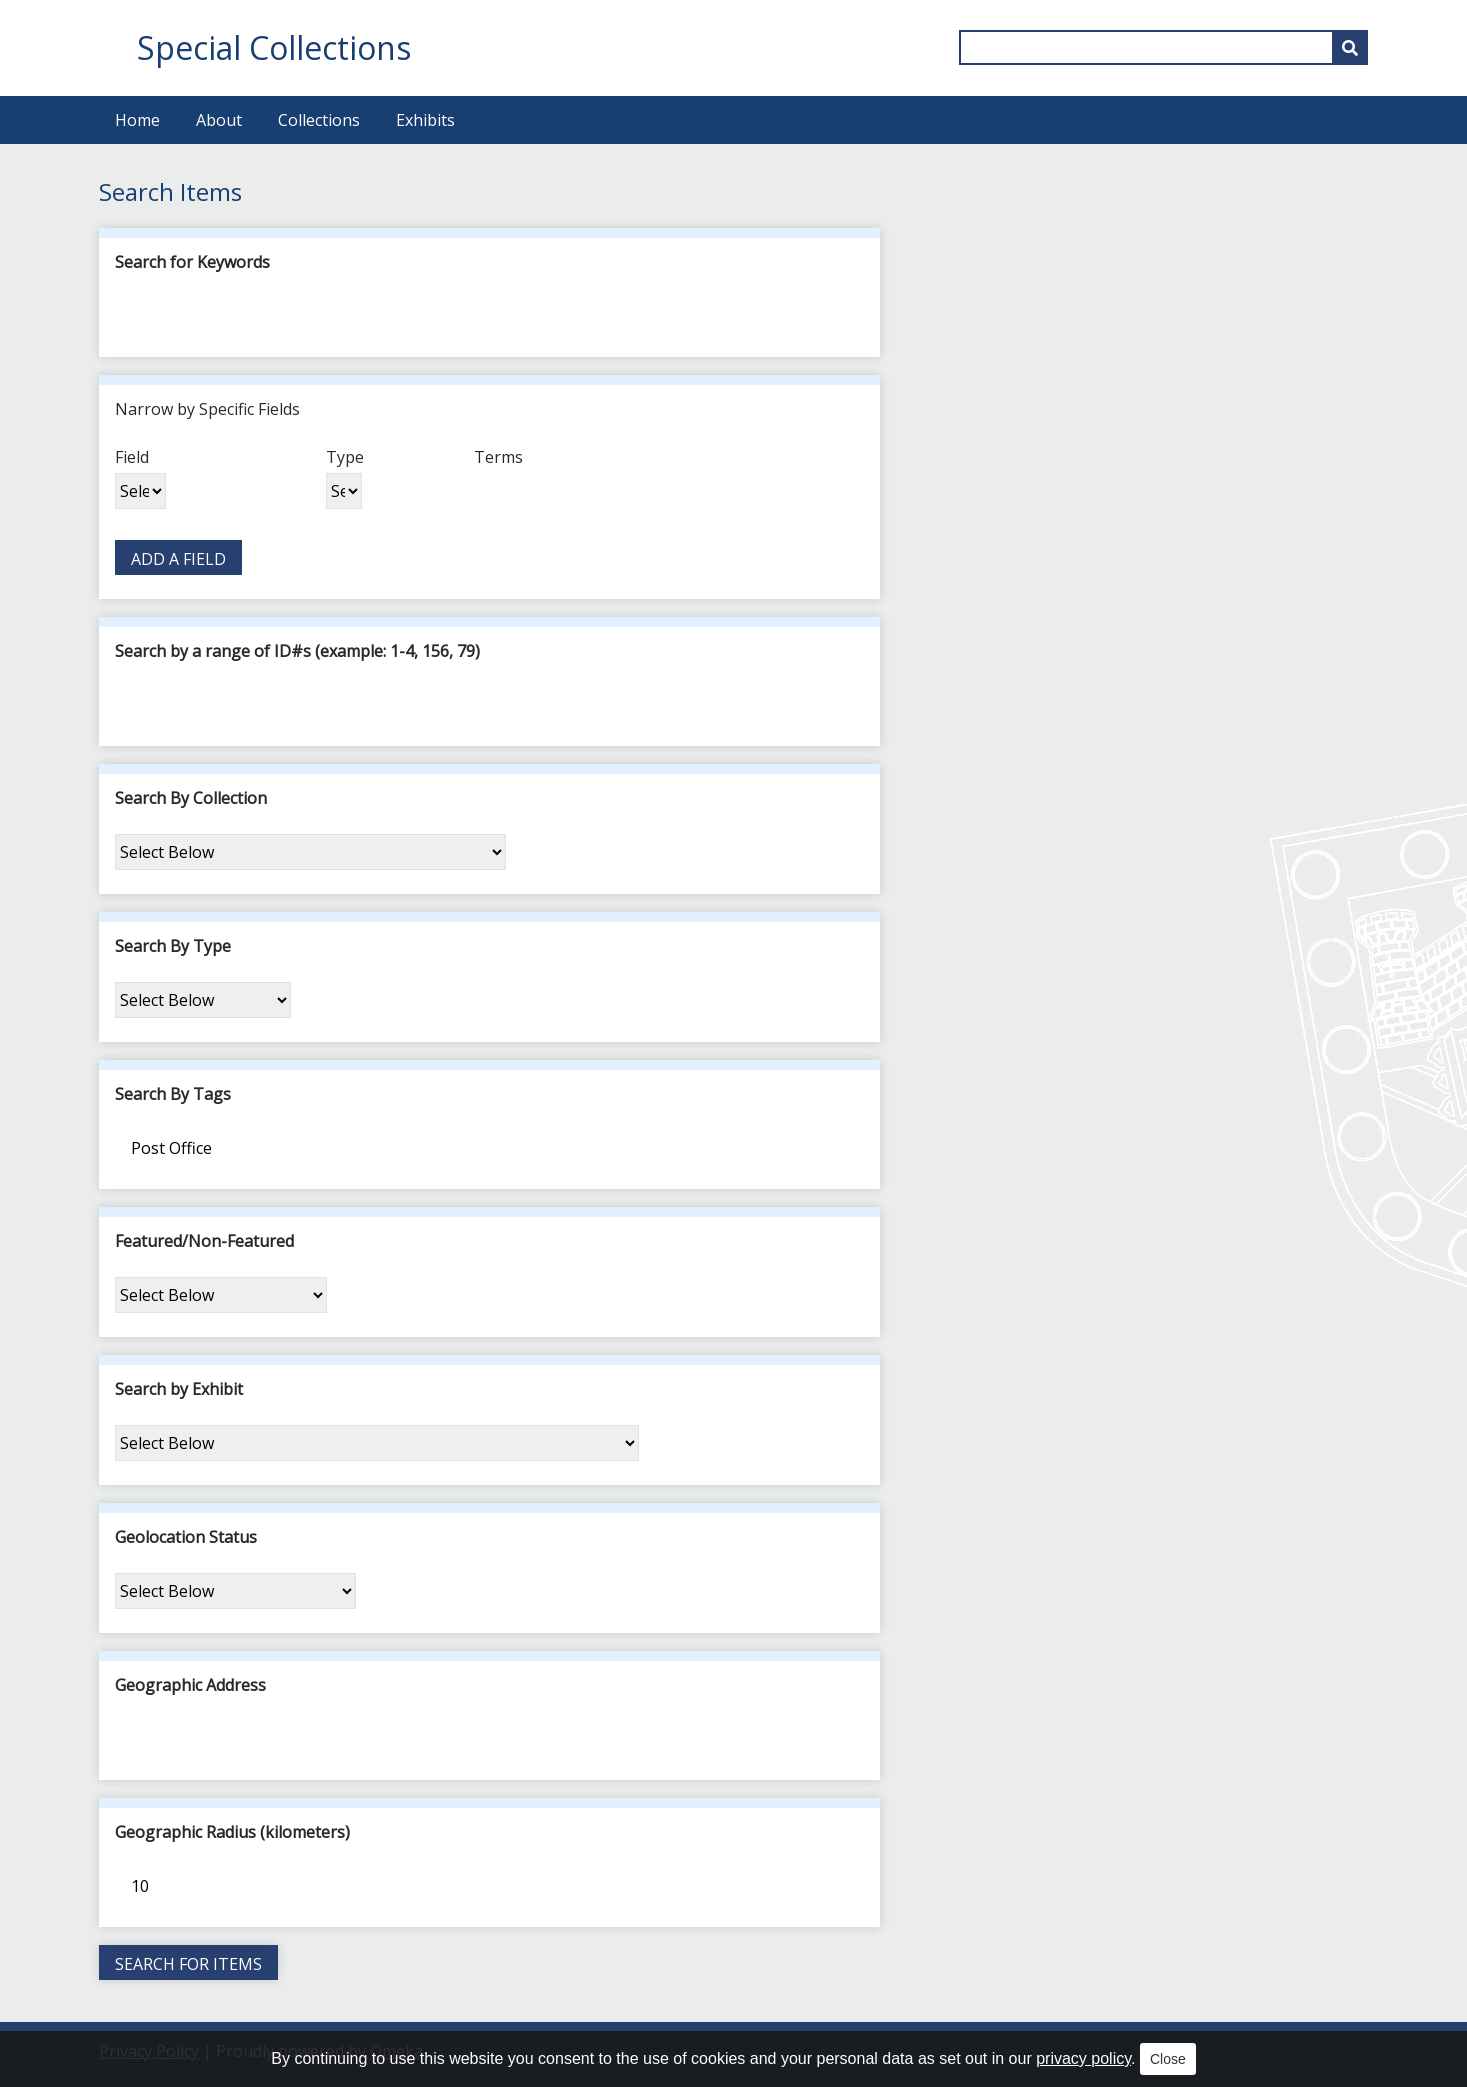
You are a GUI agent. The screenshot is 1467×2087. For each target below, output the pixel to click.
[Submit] (1350, 47)
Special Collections (274, 47)
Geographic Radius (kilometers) (232, 1832)
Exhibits (425, 120)
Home (137, 120)
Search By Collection (191, 798)
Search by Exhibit (179, 1389)
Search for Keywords (192, 262)
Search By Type (173, 946)
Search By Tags (173, 1094)
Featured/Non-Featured (204, 1241)
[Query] (1163, 47)
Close (1168, 2059)
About (219, 120)
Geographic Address (190, 1685)
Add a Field (178, 559)
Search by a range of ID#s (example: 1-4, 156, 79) (297, 651)
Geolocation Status (186, 1537)
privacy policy (1083, 2058)
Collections (319, 120)
